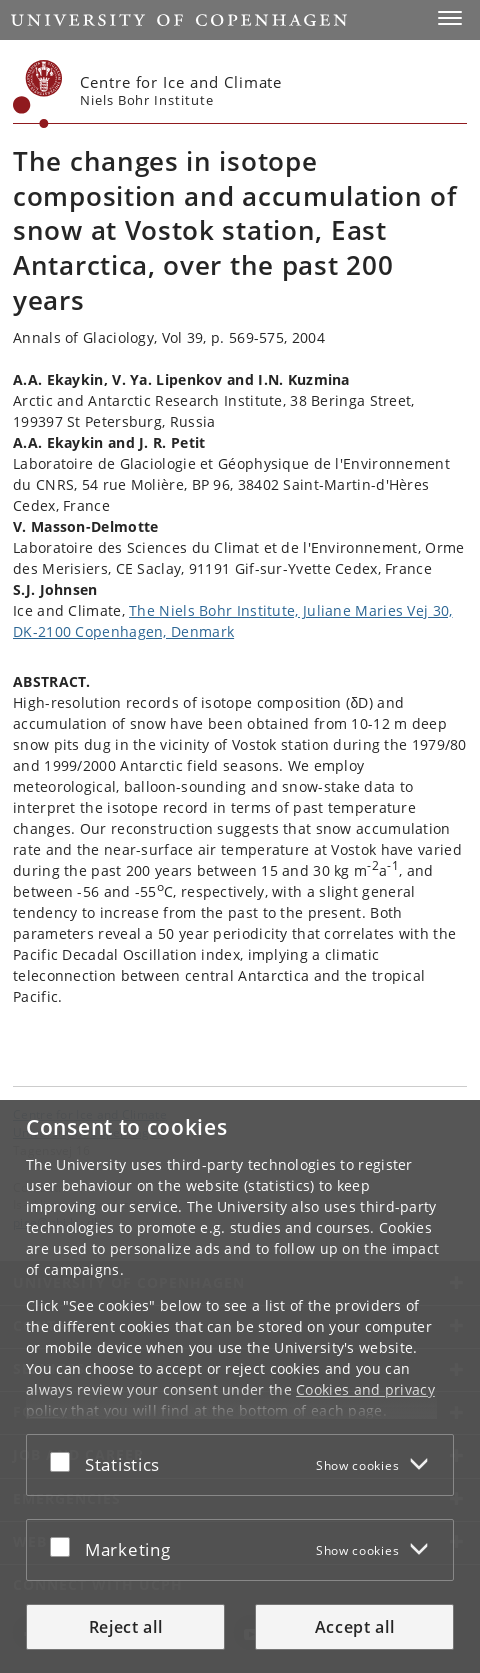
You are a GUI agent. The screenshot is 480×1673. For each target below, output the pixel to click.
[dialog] (240, 1386)
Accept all (355, 1627)
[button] (450, 18)
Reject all (126, 1627)
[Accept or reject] (65, 1461)
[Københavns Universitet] (38, 94)
